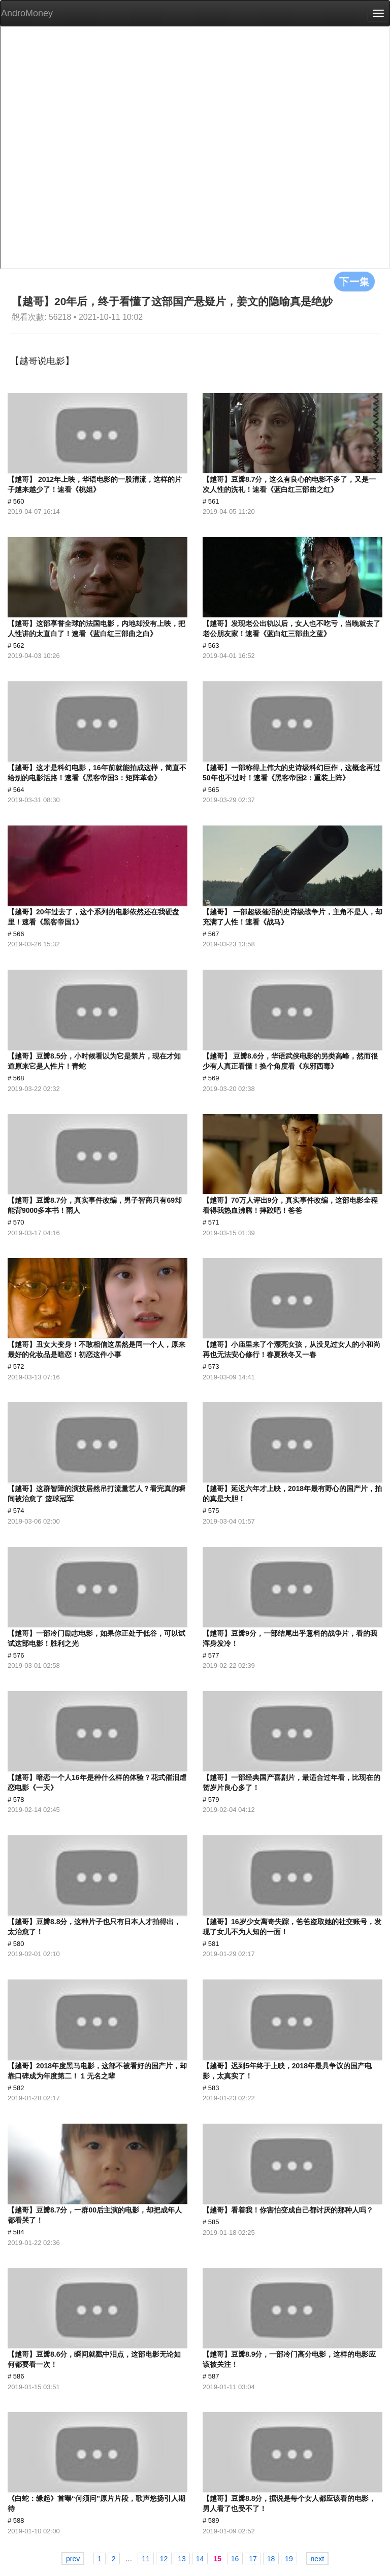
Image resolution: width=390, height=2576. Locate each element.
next (317, 2559)
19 (289, 2559)
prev (73, 2559)
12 (164, 2559)
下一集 (354, 281)
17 (253, 2559)
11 (146, 2559)
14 (200, 2559)
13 (182, 2559)
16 (235, 2559)
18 (271, 2559)
